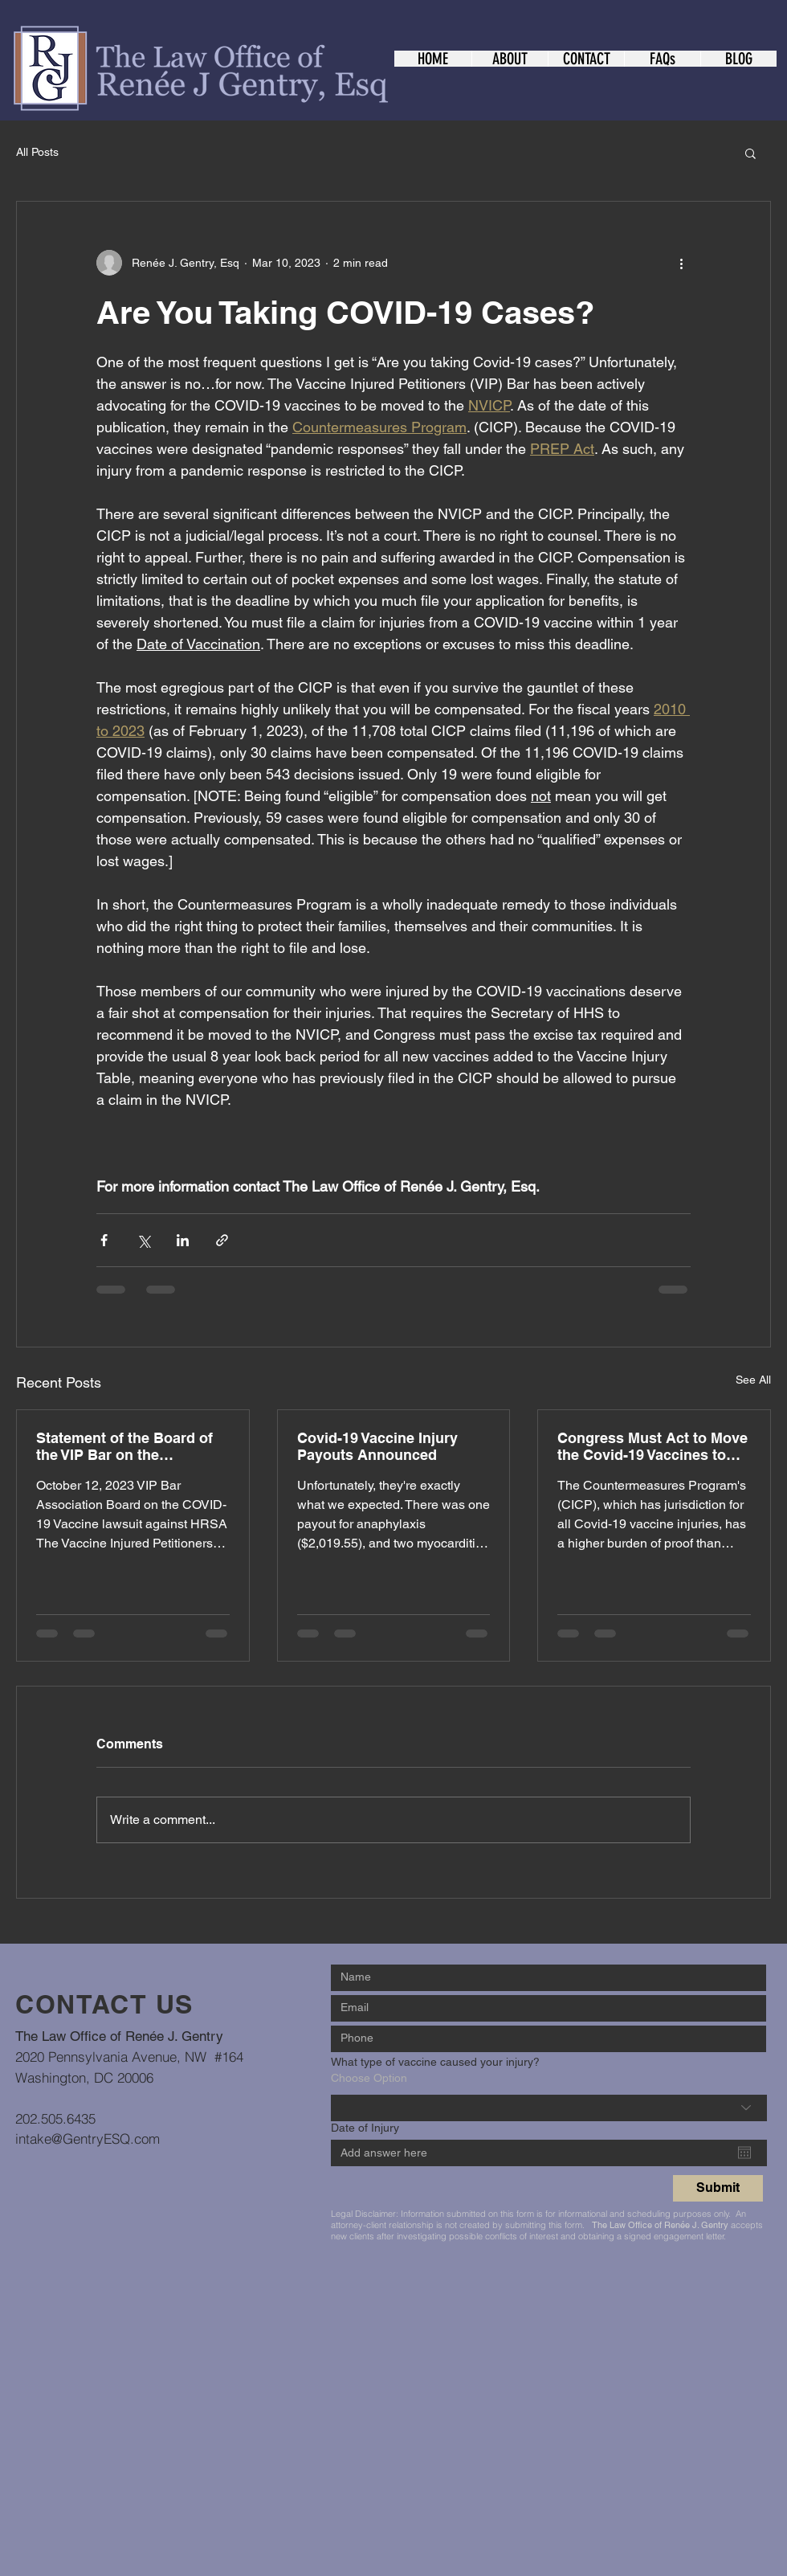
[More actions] (681, 262)
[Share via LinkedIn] (182, 1240)
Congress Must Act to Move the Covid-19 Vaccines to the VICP (652, 1446)
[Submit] (718, 2188)
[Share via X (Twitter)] (143, 1240)
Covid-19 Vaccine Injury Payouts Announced (377, 1446)
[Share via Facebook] (104, 1240)
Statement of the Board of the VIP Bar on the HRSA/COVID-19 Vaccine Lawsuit (124, 1446)
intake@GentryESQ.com (87, 2138)
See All (753, 1379)
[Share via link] (222, 1240)
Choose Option (369, 2077)
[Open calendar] (744, 2152)
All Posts (37, 151)
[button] (750, 152)
